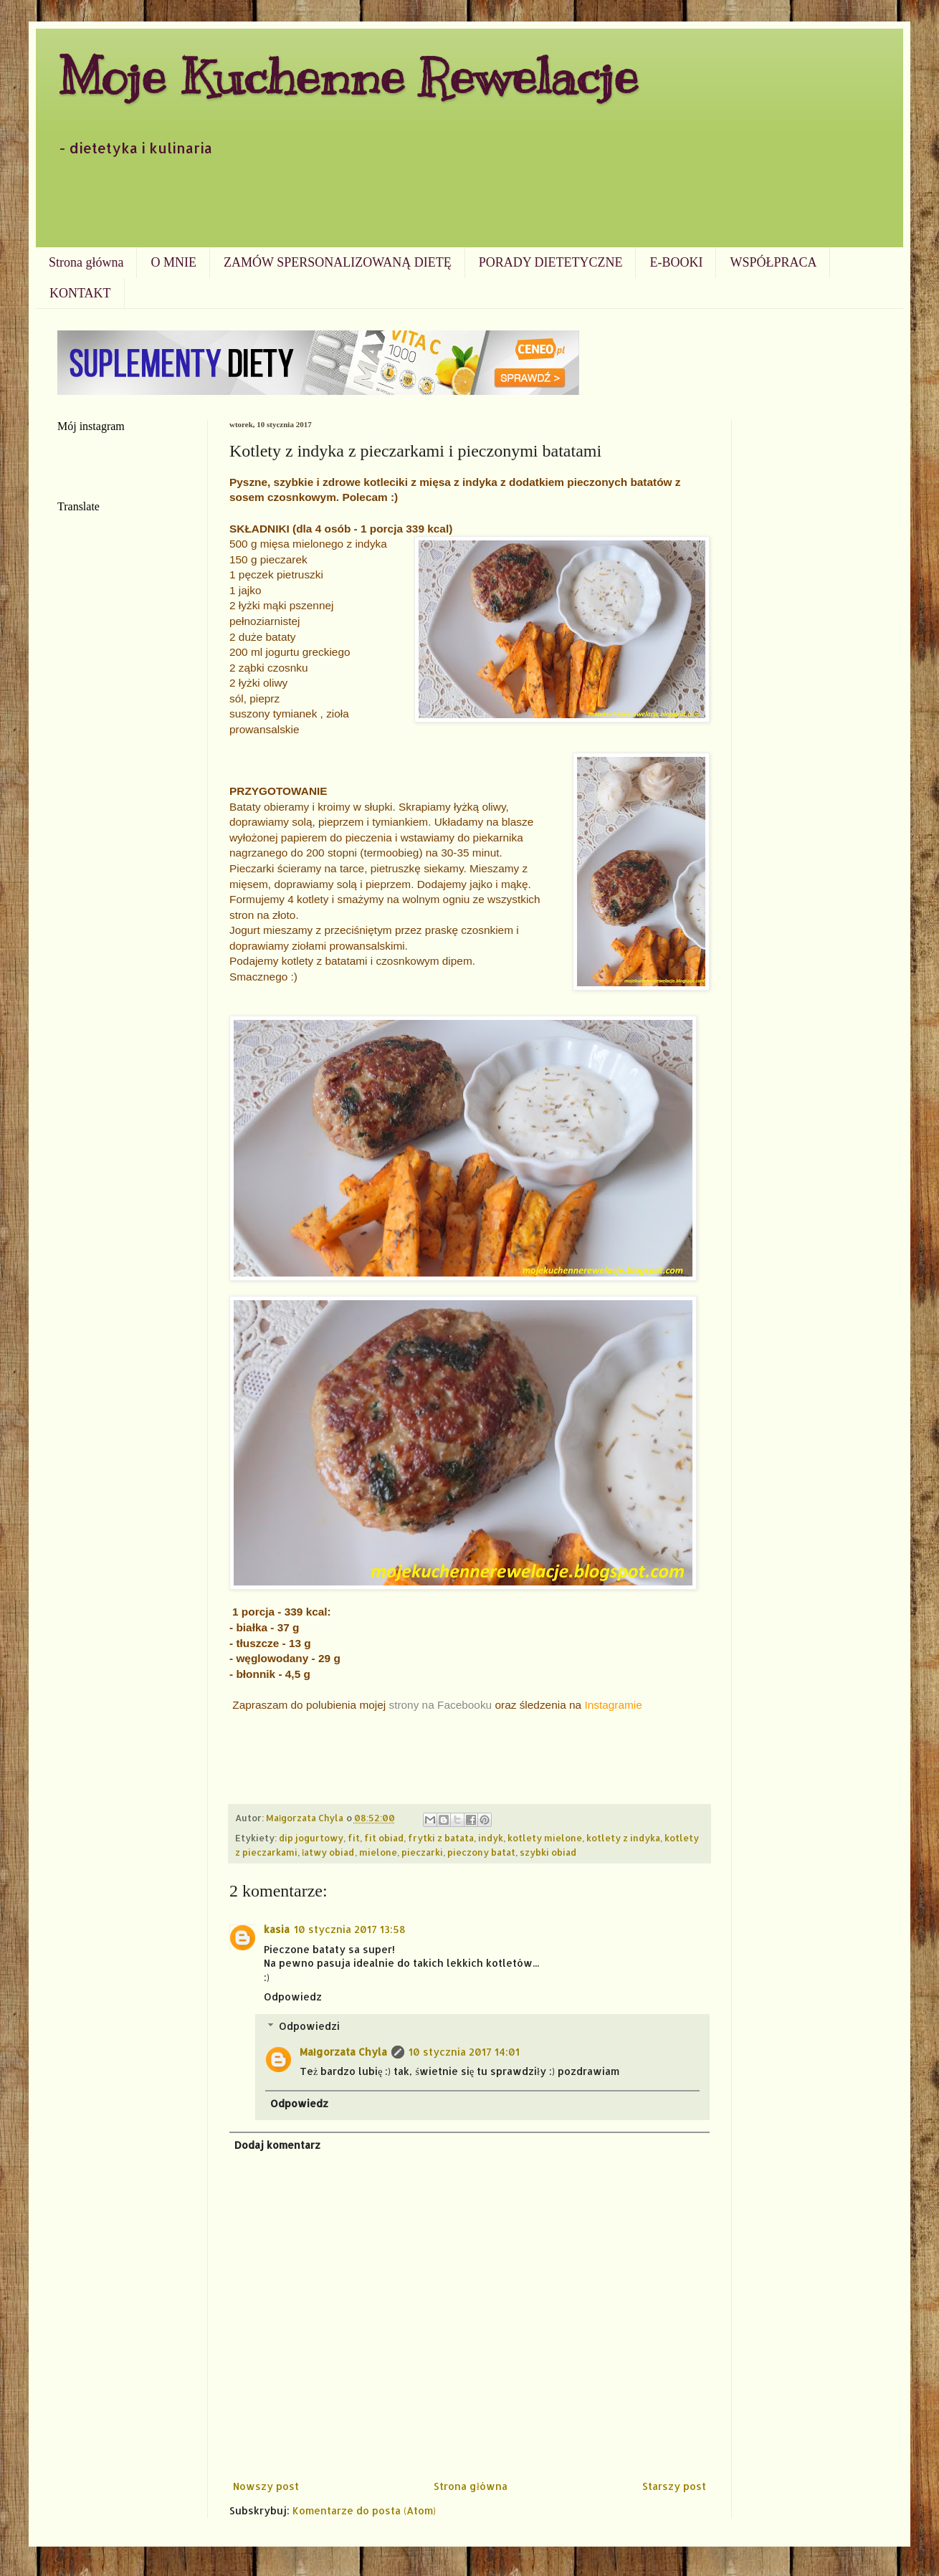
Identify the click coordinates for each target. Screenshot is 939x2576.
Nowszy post (266, 2486)
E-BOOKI (675, 262)
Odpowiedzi (309, 2026)
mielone (378, 1852)
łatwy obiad (328, 1852)
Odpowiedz (293, 1996)
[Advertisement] (469, 208)
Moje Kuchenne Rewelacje (347, 76)
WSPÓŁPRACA (773, 262)
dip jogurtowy (311, 1837)
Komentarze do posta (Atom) (364, 2510)
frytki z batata (441, 1837)
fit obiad (384, 1837)
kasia (277, 1929)
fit (354, 1837)
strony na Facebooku (440, 1705)
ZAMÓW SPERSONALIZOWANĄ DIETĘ (338, 262)
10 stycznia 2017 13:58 (350, 1929)
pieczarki (422, 1852)
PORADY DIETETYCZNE (551, 262)
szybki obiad (548, 1852)
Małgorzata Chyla (343, 2052)
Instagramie (613, 1705)
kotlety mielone (544, 1837)
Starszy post (674, 2486)
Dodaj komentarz (277, 2145)
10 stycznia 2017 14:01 (464, 2052)
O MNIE (173, 262)
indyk (490, 1837)
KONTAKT (80, 293)
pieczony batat (481, 1852)
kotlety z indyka (623, 1837)
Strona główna (86, 262)
